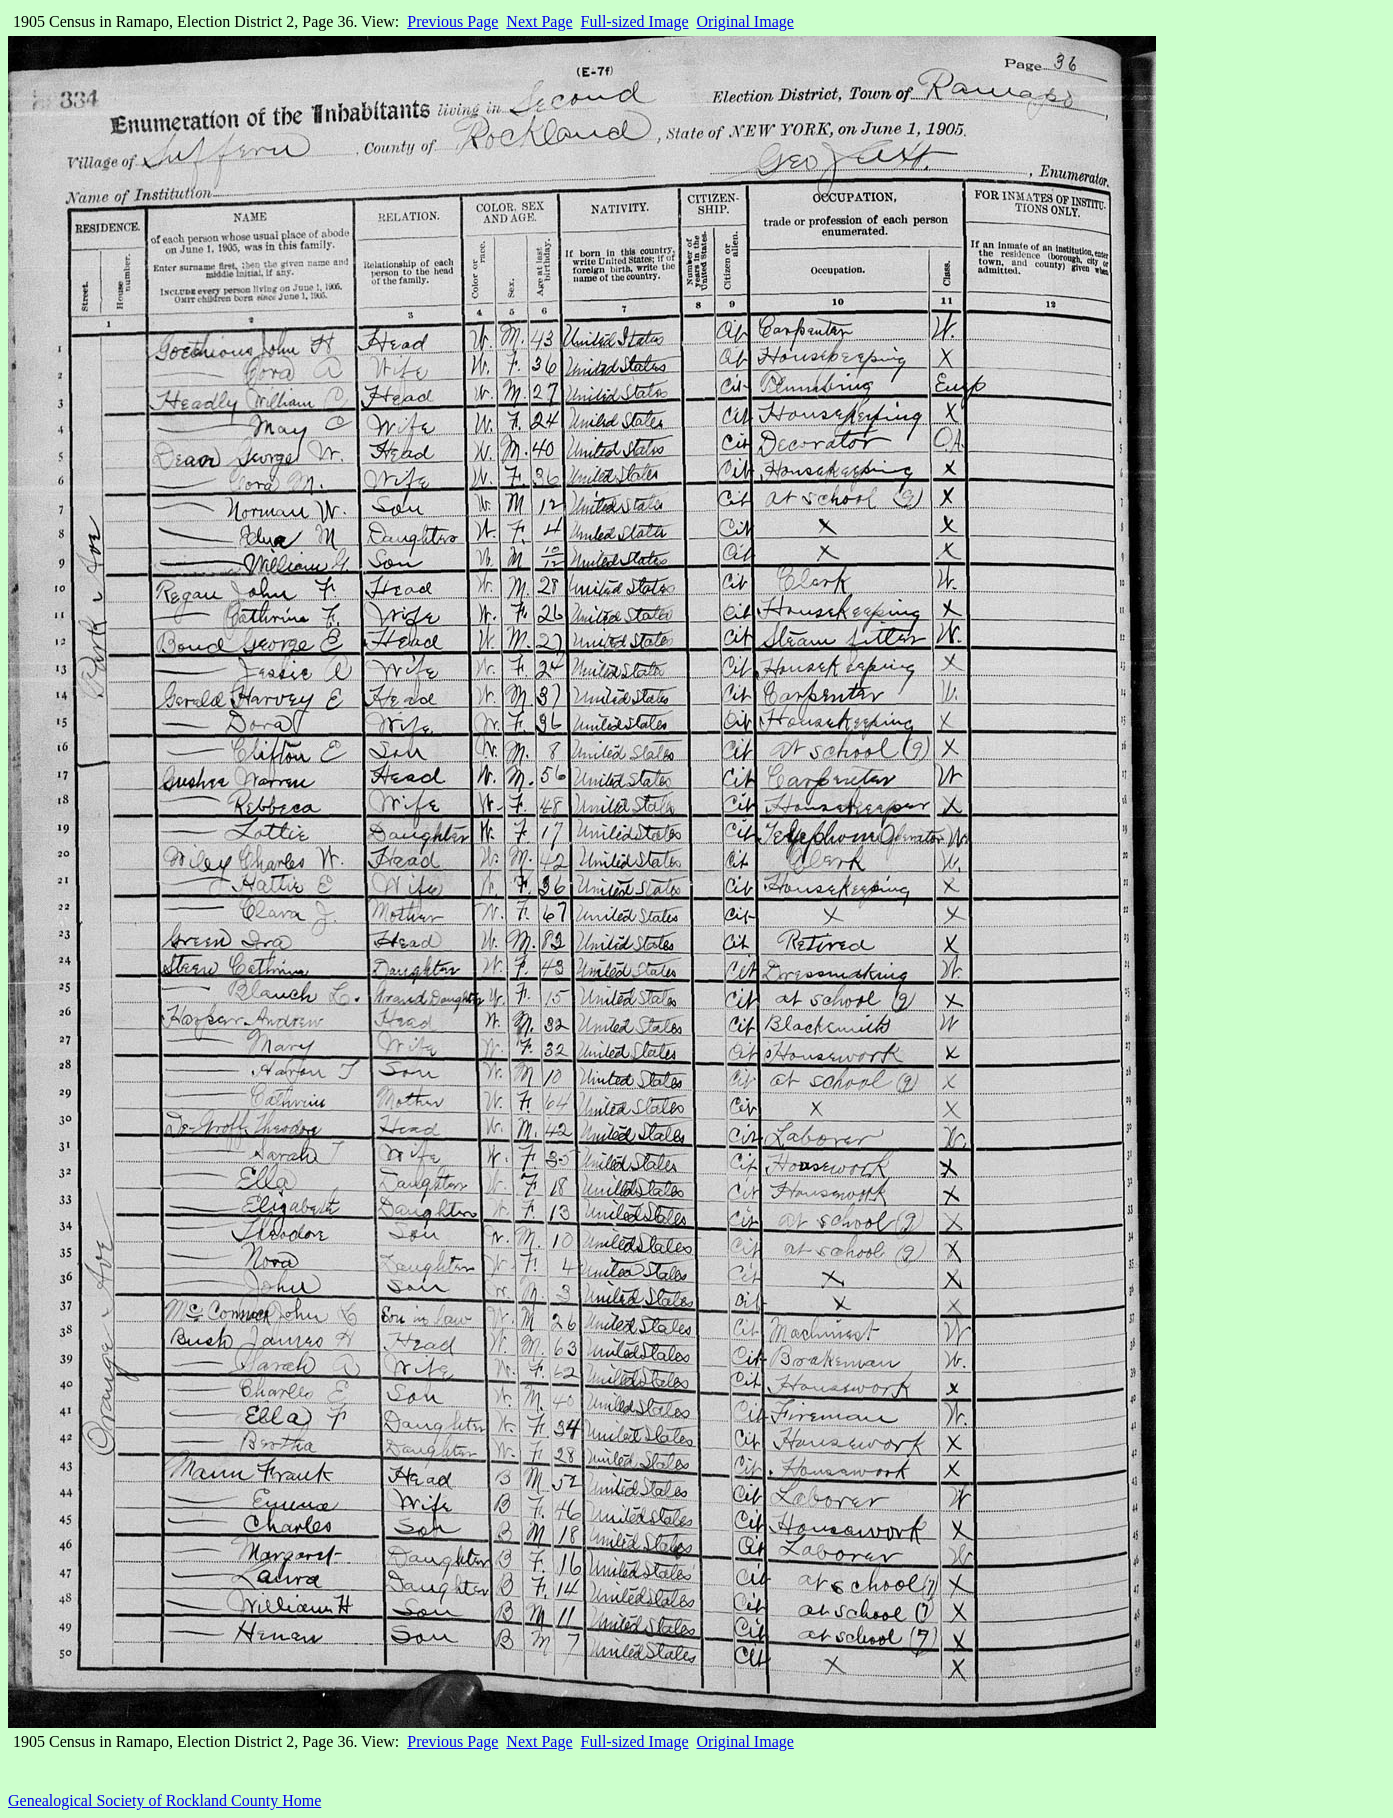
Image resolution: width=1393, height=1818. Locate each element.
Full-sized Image (635, 21)
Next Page (539, 21)
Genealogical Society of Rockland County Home (164, 1800)
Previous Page (452, 21)
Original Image (745, 21)
